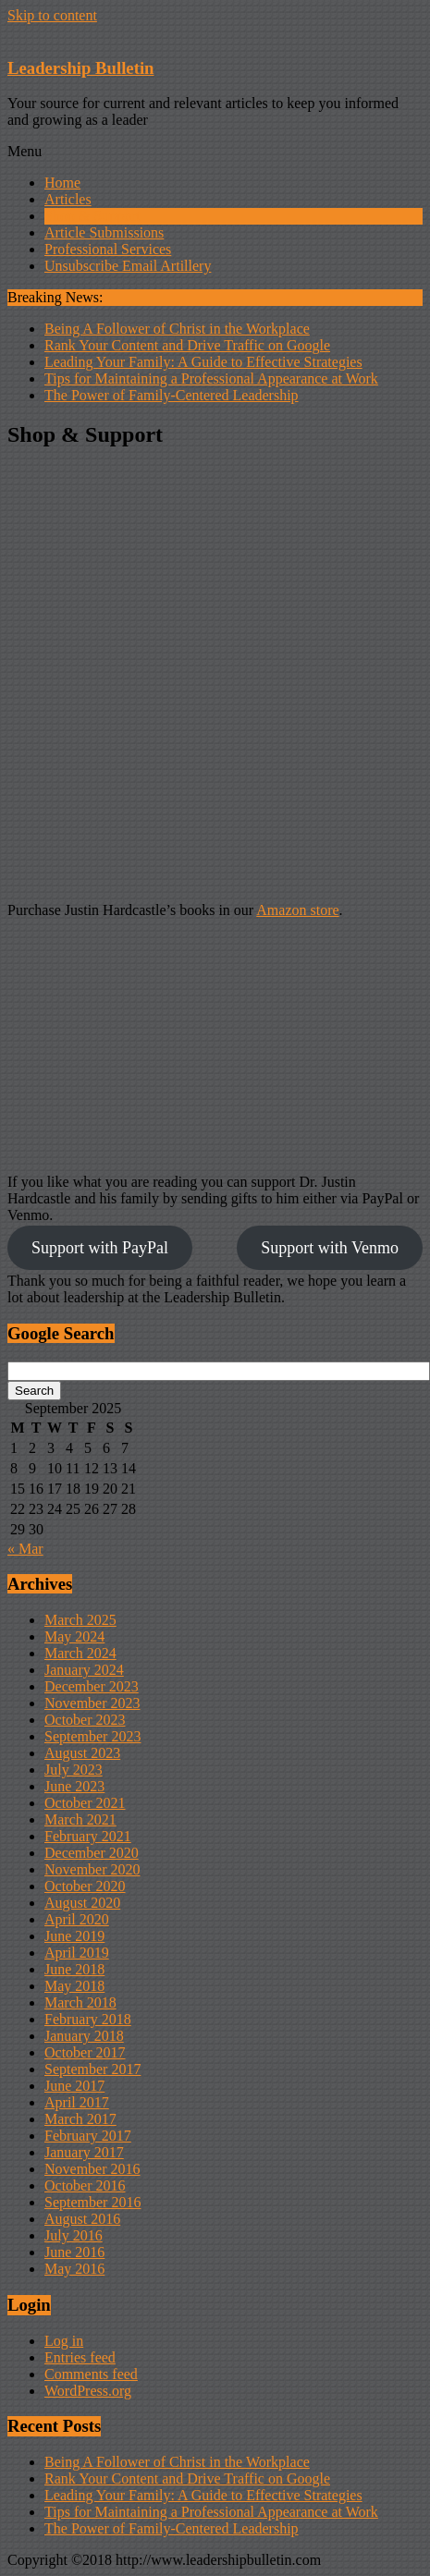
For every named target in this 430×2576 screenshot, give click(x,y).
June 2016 (74, 2252)
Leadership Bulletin (80, 68)
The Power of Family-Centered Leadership (171, 395)
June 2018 (74, 1969)
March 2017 (80, 2119)
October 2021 (85, 1803)
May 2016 (74, 2269)
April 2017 (76, 2102)
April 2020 (76, 1919)
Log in (63, 2341)
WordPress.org (87, 2391)
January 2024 (84, 1670)
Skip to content (52, 15)
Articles (68, 199)
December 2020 (91, 1853)
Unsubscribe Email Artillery (127, 266)
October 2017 (85, 2052)
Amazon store (297, 910)
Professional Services (107, 249)
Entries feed (80, 2357)
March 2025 (80, 1620)
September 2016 (92, 2202)
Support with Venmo (330, 1248)
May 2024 (74, 1636)
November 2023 (92, 1703)
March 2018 (80, 2002)
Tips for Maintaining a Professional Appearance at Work (211, 378)
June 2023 (74, 1786)
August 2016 (82, 2219)
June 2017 (74, 2086)
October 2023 (85, 1720)
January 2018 (84, 2036)
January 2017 (84, 2152)
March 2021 (80, 1819)
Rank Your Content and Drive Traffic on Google (187, 345)
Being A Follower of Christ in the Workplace (177, 328)
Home (62, 182)
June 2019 (74, 1936)
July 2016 (73, 2235)
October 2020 (85, 1886)
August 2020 (82, 1903)
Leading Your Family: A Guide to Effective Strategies (203, 362)
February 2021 (87, 1836)
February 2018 (87, 2019)
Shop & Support (92, 216)
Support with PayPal (99, 1248)
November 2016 (92, 2169)
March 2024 (80, 1653)
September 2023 (92, 1736)
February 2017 (87, 2135)
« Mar (25, 1549)
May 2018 (74, 1986)
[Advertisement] (211, 676)
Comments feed (91, 2374)
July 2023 (73, 1769)
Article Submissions (104, 232)
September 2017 (92, 2069)
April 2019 (76, 1952)
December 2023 (91, 1686)
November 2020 (92, 1869)
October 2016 (85, 2185)
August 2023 (82, 1753)
